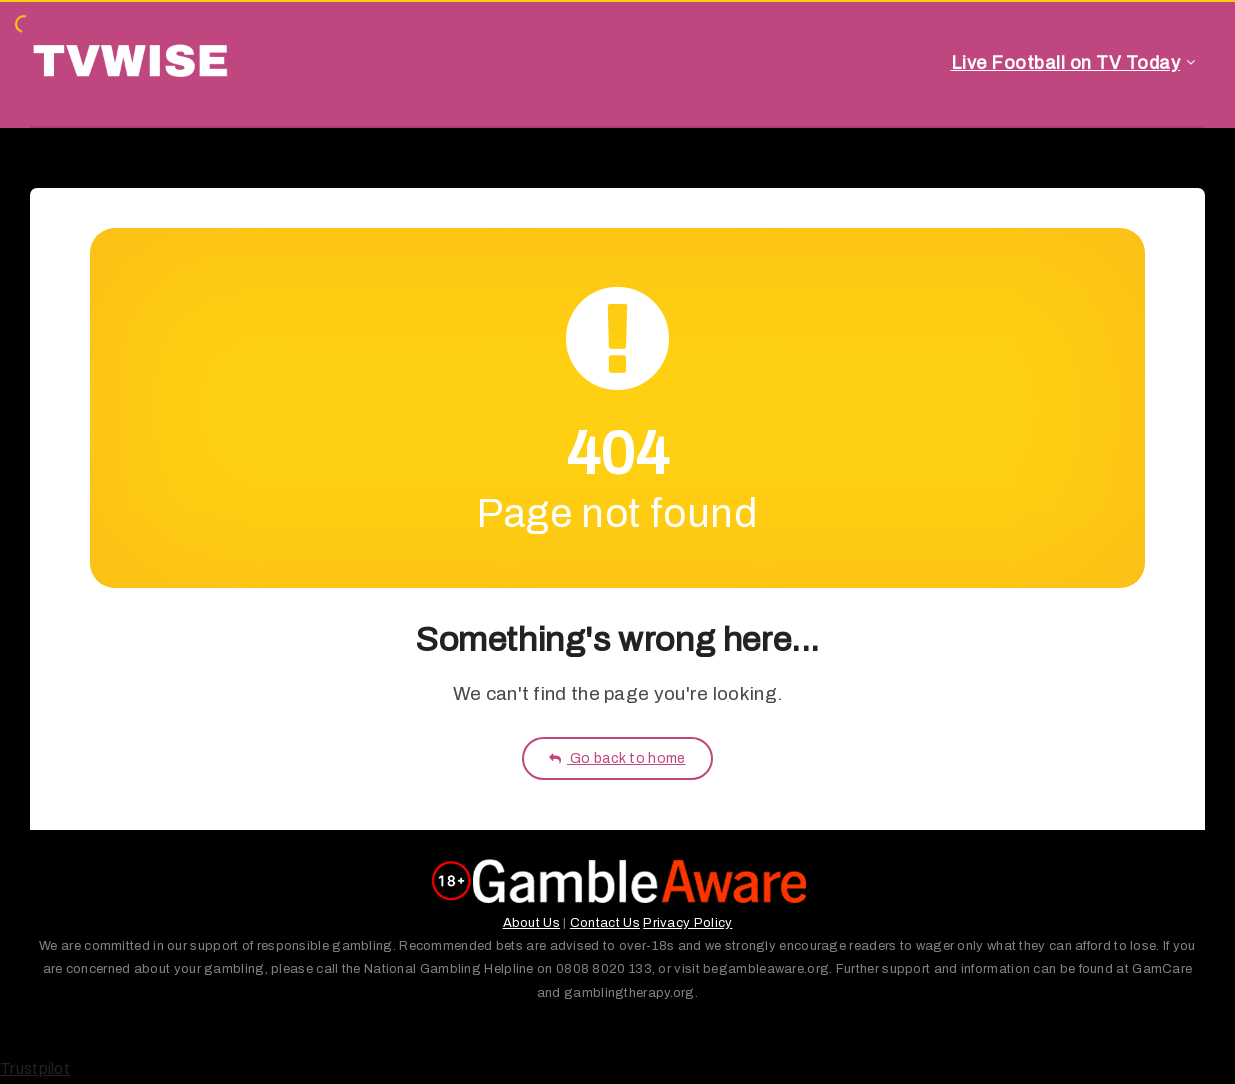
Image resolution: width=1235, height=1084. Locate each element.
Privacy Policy (687, 923)
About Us (531, 923)
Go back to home (617, 758)
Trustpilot (35, 1068)
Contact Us (605, 923)
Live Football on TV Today (1066, 63)
